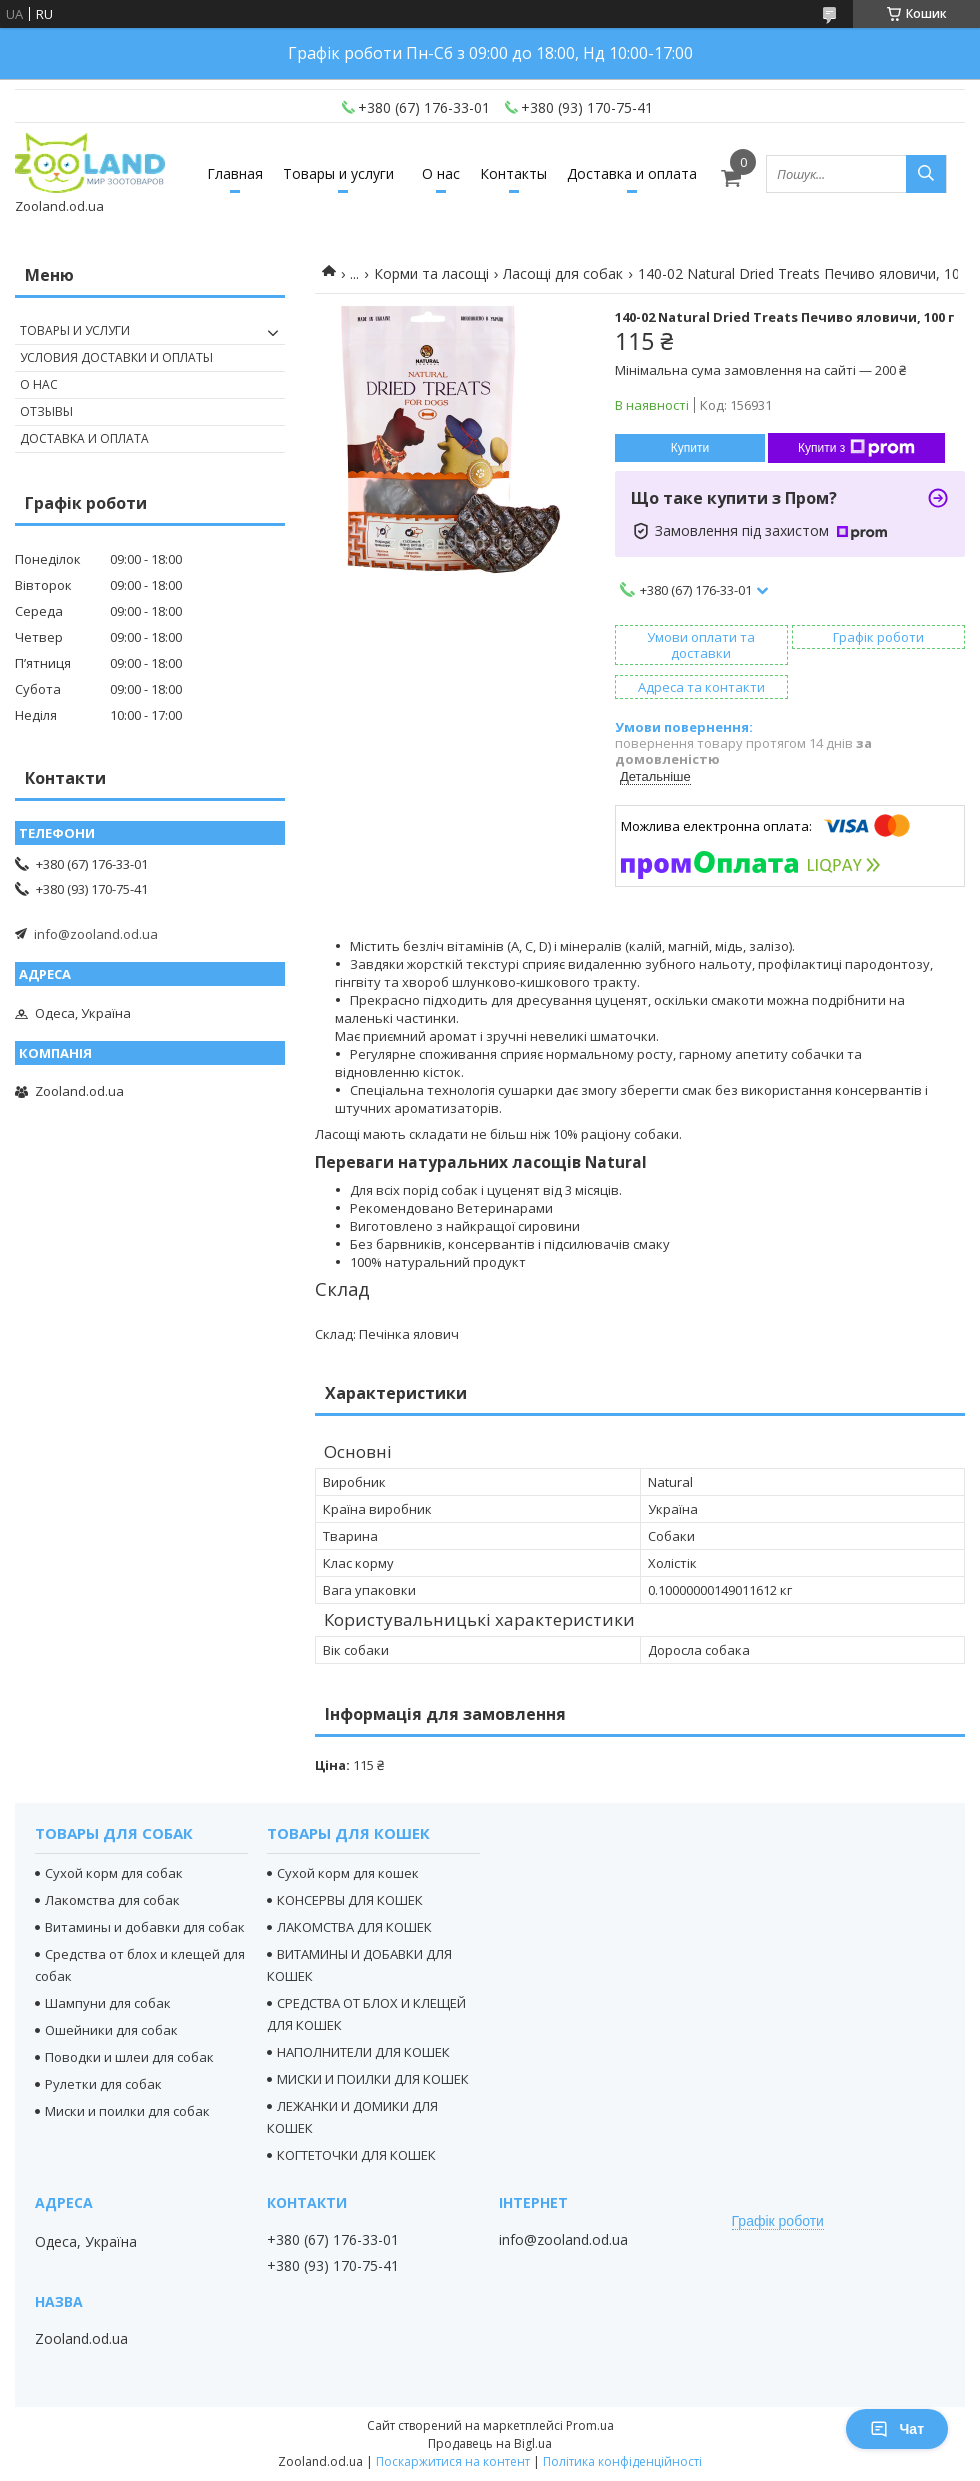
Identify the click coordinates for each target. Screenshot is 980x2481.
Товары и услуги (338, 173)
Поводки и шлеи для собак (129, 2057)
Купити (690, 448)
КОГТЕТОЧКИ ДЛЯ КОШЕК (356, 2155)
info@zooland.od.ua (96, 934)
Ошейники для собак (111, 2030)
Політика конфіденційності (622, 2461)
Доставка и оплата (632, 173)
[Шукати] (926, 174)
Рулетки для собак (103, 2084)
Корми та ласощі (431, 273)
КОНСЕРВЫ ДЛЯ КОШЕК (350, 1900)
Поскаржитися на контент (453, 2461)
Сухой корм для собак (114, 1873)
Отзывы (46, 411)
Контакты (513, 173)
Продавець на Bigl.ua (490, 2443)
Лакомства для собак (112, 1900)
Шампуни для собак (108, 2003)
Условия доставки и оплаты (116, 357)
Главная (235, 173)
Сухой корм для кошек (348, 1873)
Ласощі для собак (563, 273)
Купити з (856, 448)
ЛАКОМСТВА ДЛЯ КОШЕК (354, 1927)
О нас (441, 173)
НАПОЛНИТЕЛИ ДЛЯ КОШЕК (363, 2052)
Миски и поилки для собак (127, 2111)
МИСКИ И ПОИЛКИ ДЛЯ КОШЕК (373, 2079)
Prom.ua (590, 2425)
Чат (897, 2429)
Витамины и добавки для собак (145, 1927)
